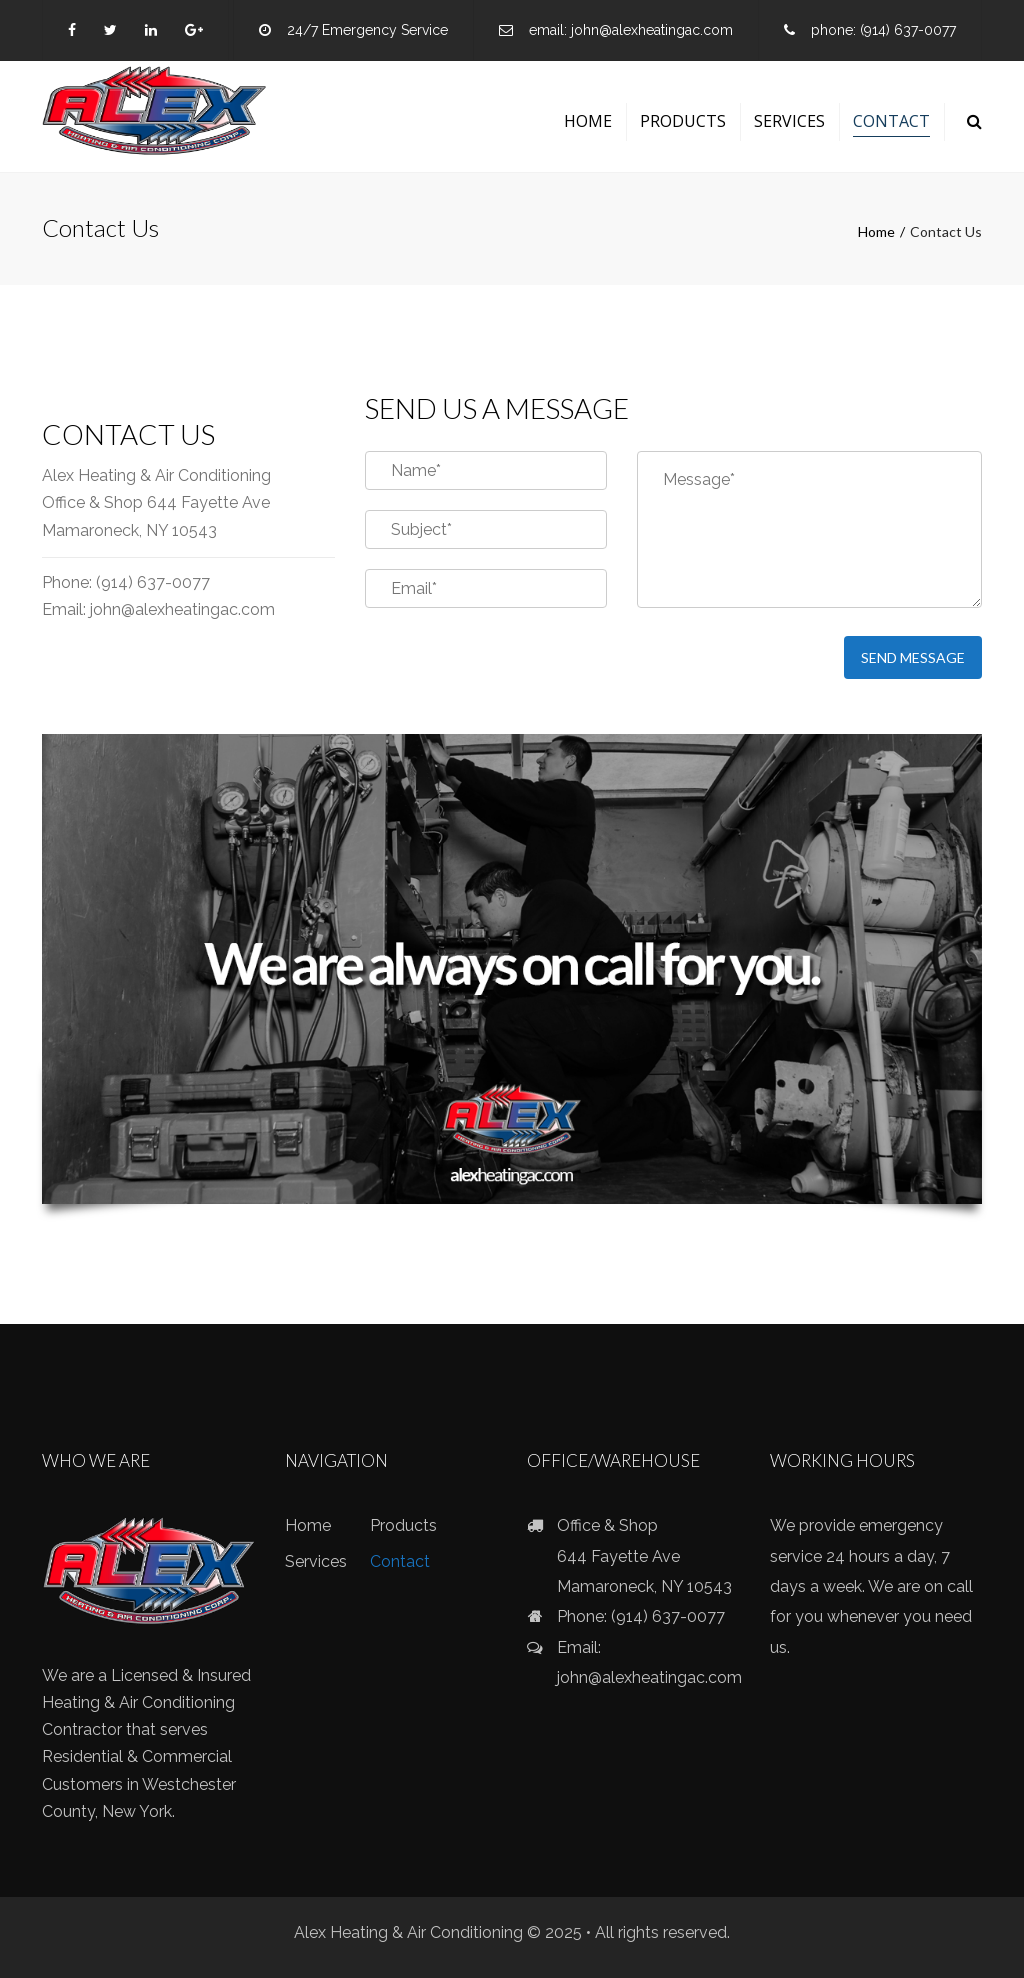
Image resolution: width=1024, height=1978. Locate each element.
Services (789, 121)
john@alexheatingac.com (652, 30)
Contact (891, 121)
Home (588, 121)
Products (683, 121)
